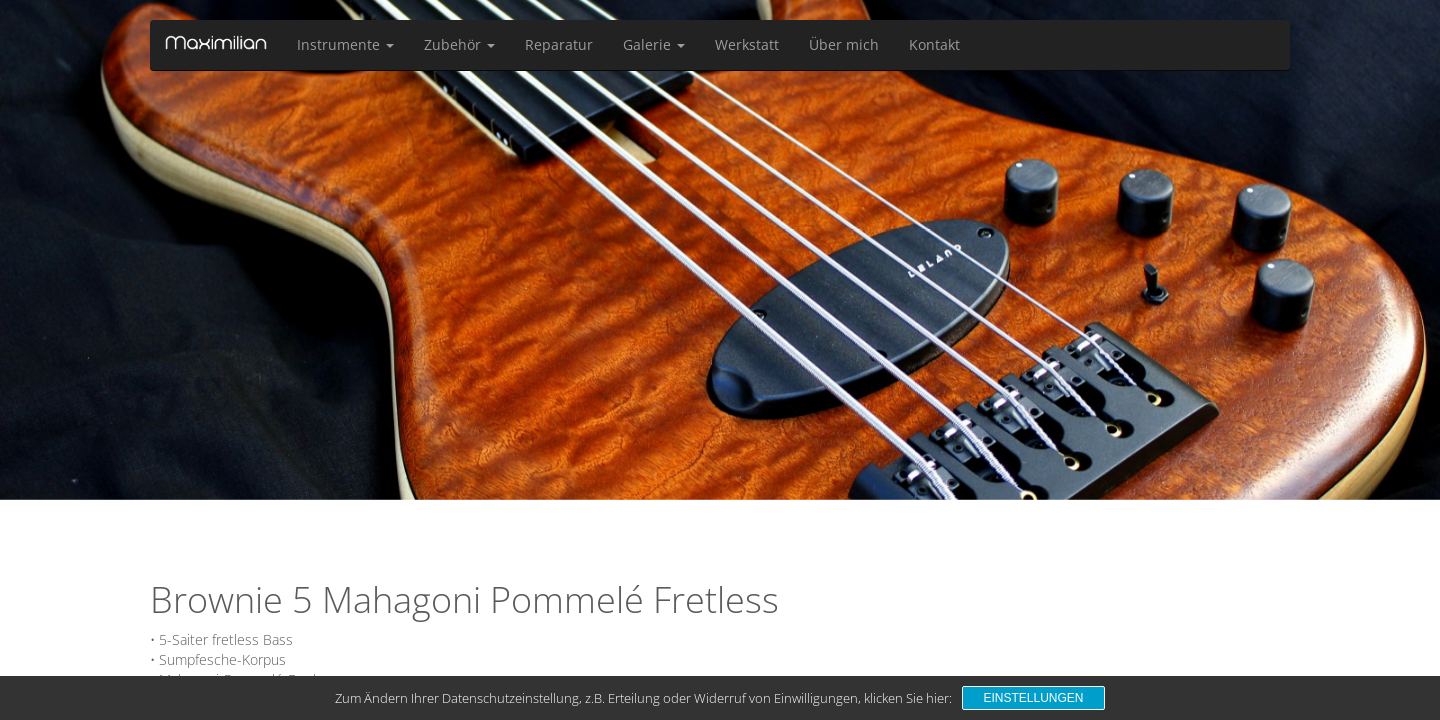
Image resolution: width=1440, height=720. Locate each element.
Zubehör (459, 44)
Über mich (844, 44)
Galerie (654, 44)
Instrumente (345, 44)
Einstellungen (1033, 698)
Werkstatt (747, 44)
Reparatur (559, 44)
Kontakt (934, 44)
